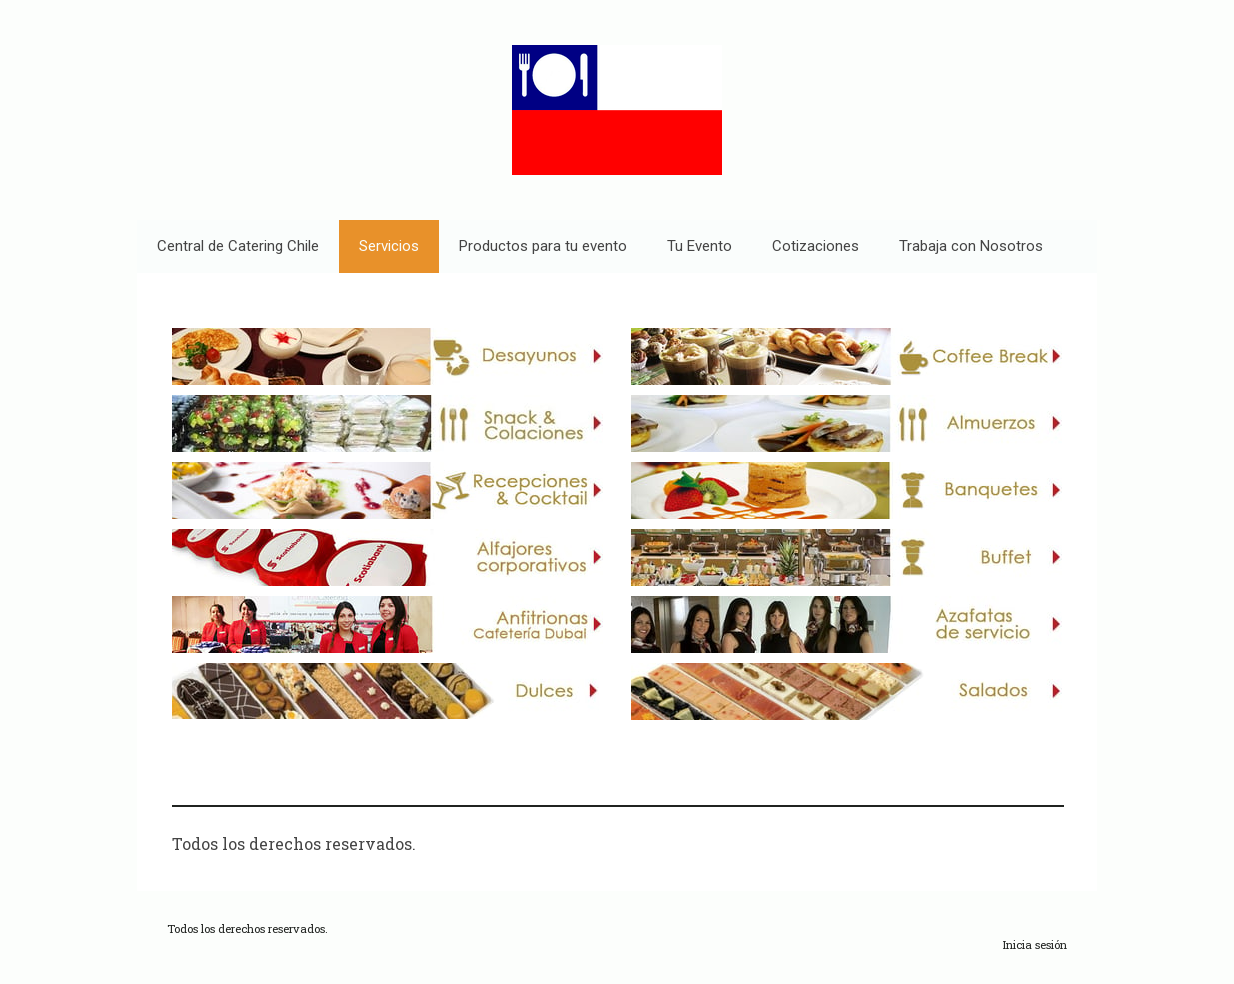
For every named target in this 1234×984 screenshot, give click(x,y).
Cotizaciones (815, 246)
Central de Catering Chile (238, 246)
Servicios (389, 246)
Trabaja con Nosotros (971, 246)
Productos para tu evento (543, 246)
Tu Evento (699, 246)
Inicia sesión (1035, 944)
